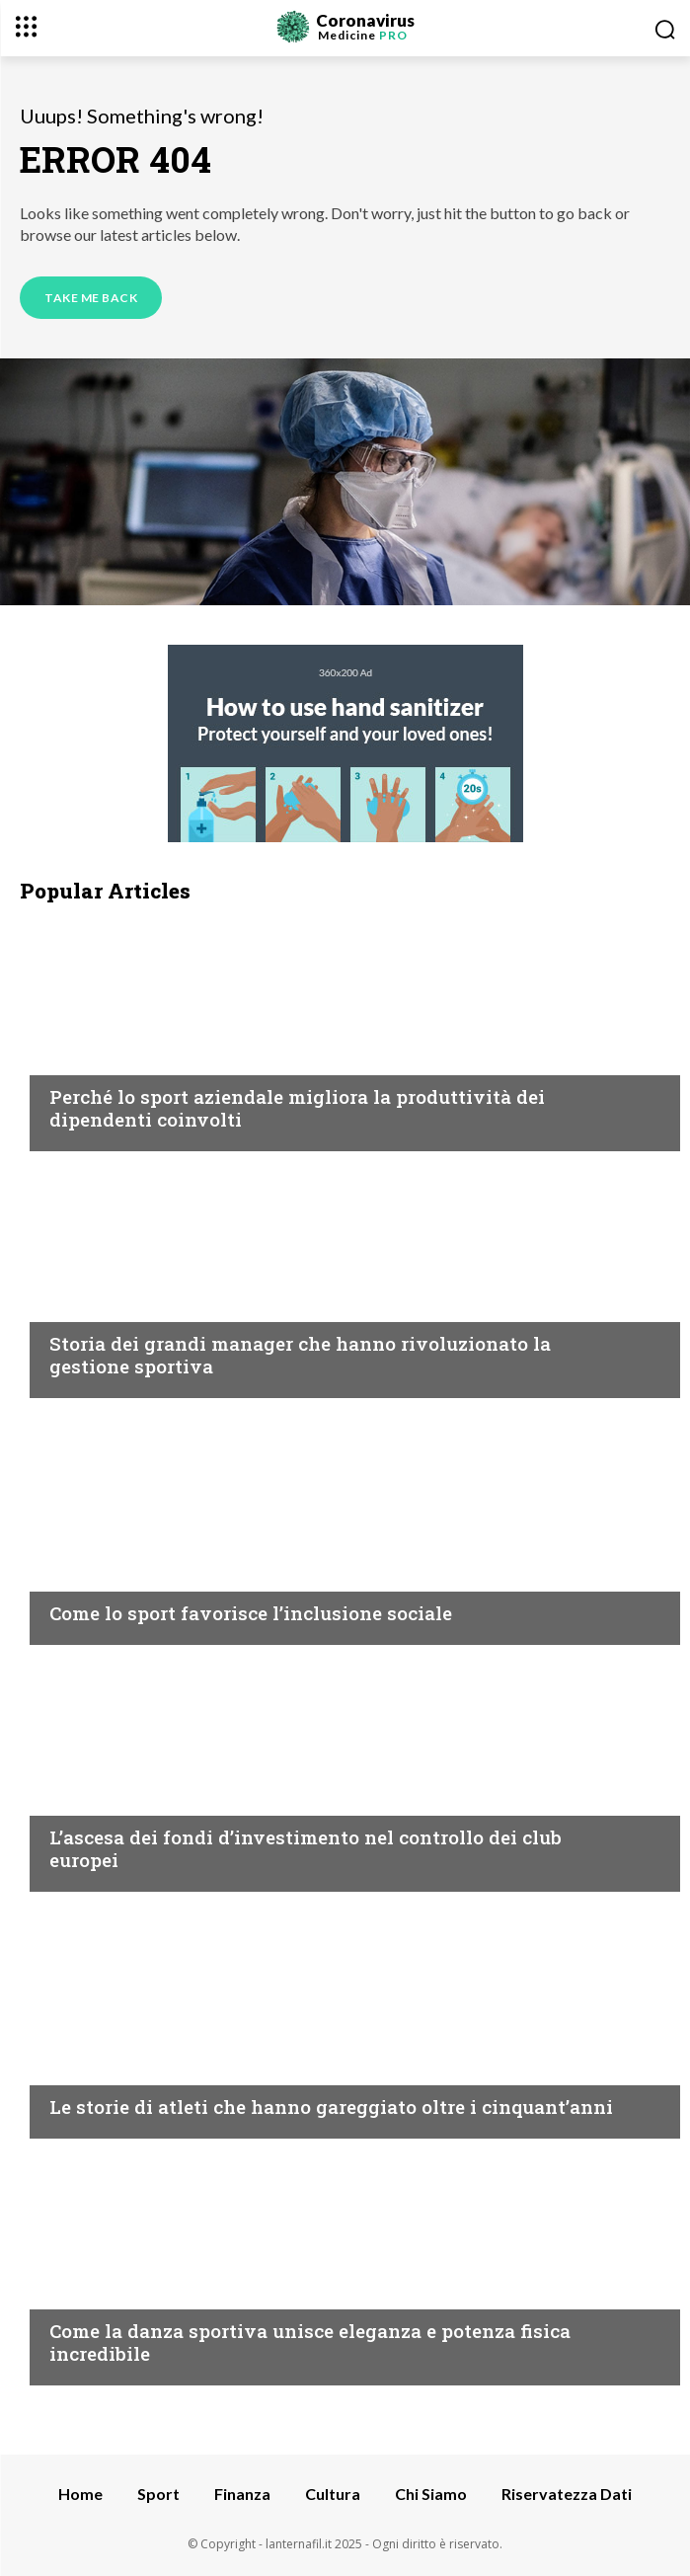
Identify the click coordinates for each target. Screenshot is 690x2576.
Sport (73, 1058)
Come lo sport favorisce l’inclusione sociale (250, 1612)
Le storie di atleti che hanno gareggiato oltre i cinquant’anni (331, 2106)
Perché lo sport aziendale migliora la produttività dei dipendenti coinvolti (297, 1108)
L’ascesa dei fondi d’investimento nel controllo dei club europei (305, 1848)
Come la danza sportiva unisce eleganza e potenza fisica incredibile (310, 2342)
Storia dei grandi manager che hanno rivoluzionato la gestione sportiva (300, 1354)
